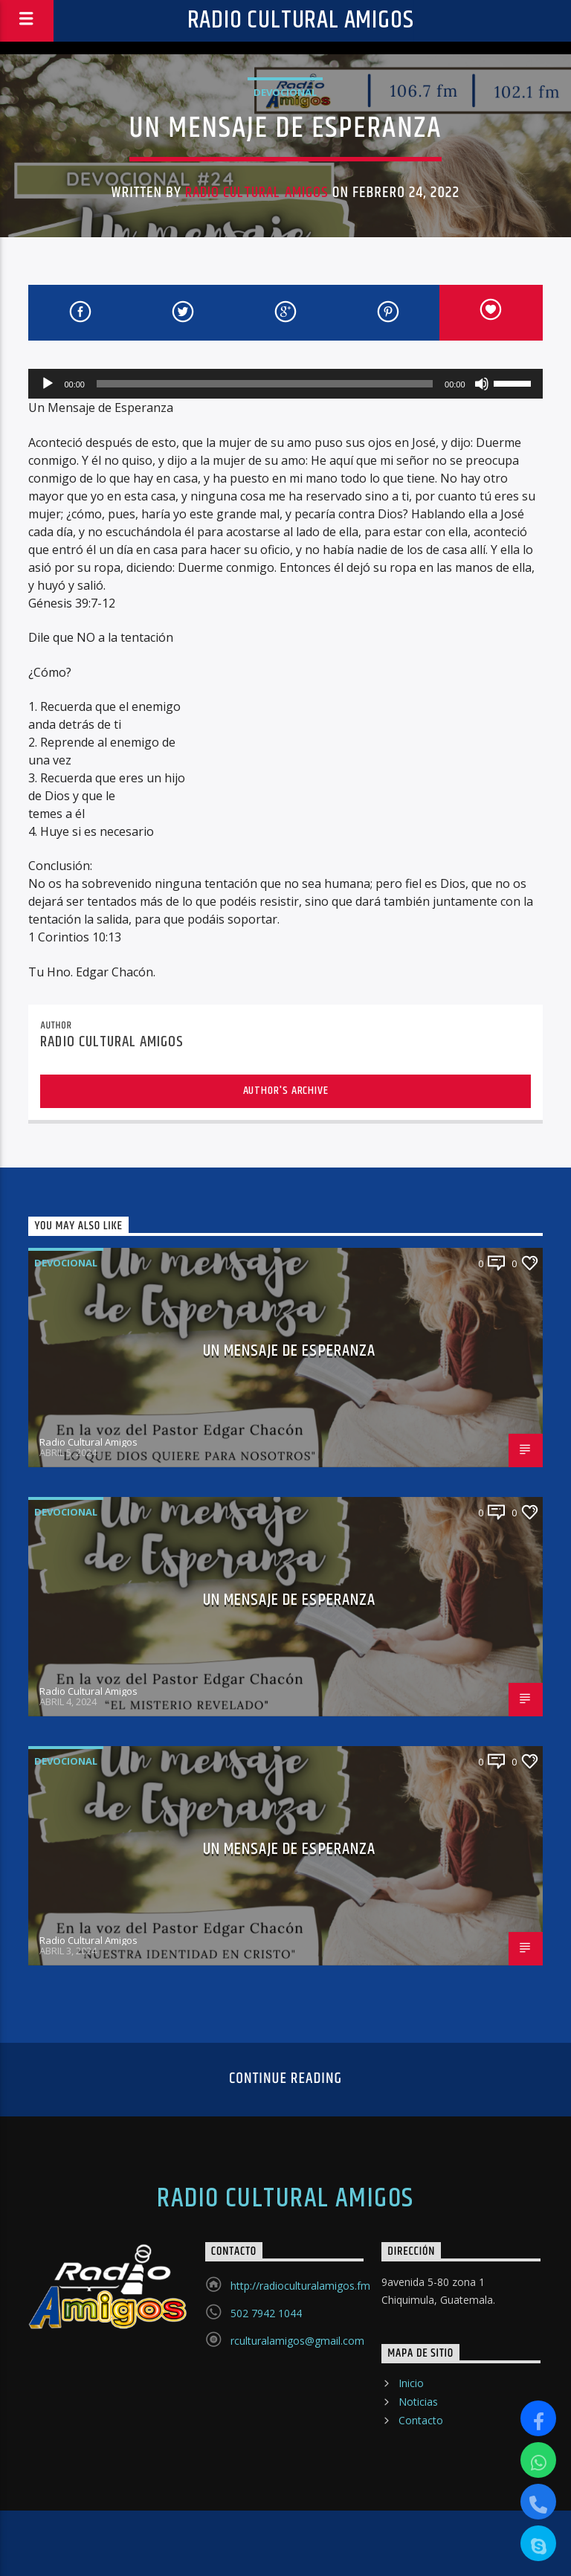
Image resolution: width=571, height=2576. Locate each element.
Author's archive (286, 1090)
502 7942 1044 (266, 2313)
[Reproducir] (47, 383)
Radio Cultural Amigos (300, 20)
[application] (285, 384)
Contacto (421, 2420)
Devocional (285, 92)
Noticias (418, 2402)
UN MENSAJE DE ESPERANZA (289, 1351)
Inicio (411, 2383)
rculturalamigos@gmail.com (297, 2341)
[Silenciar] (481, 383)
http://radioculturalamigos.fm (300, 2286)
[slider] (265, 383)
